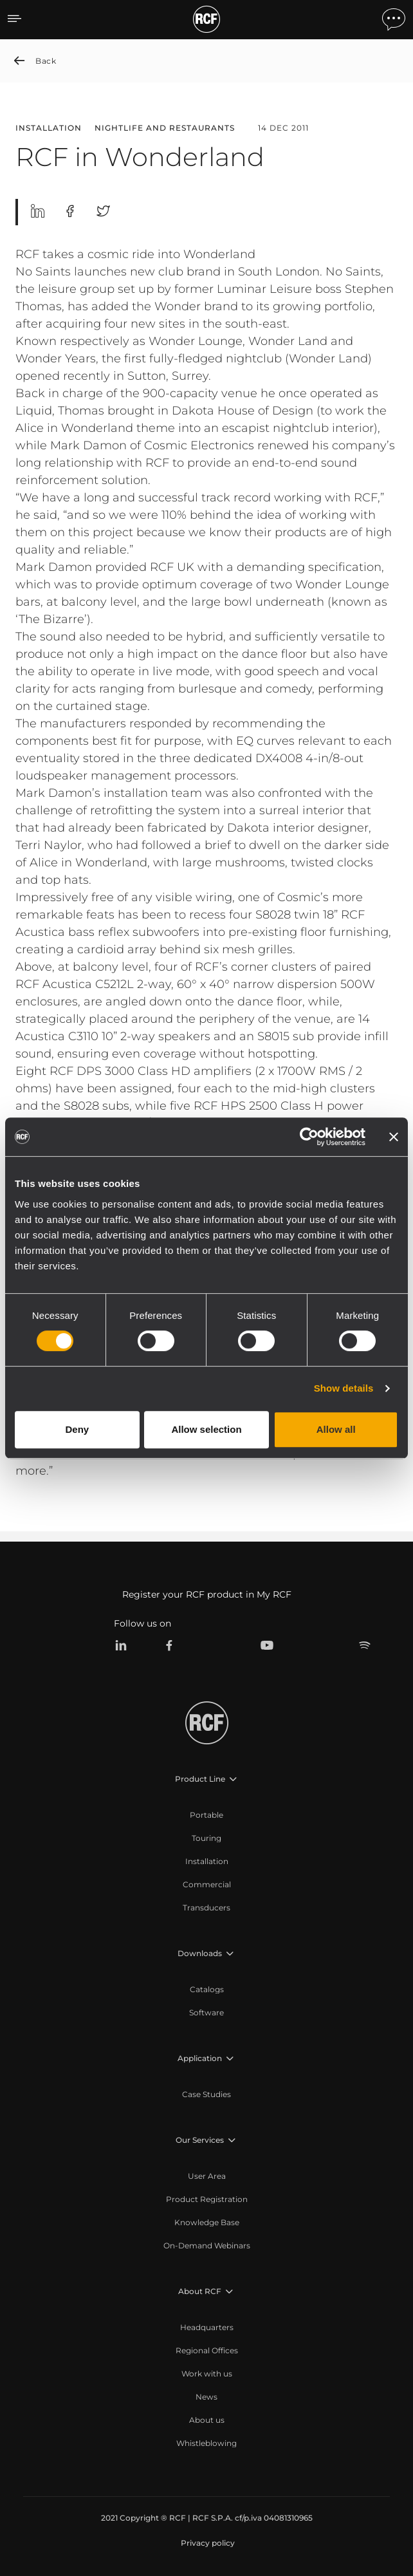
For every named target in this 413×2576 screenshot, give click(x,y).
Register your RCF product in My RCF (206, 1594)
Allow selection (206, 1429)
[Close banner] (393, 1136)
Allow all (336, 1429)
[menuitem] (206, 1815)
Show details (344, 1388)
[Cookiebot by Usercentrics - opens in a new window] (309, 1136)
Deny (77, 1429)
